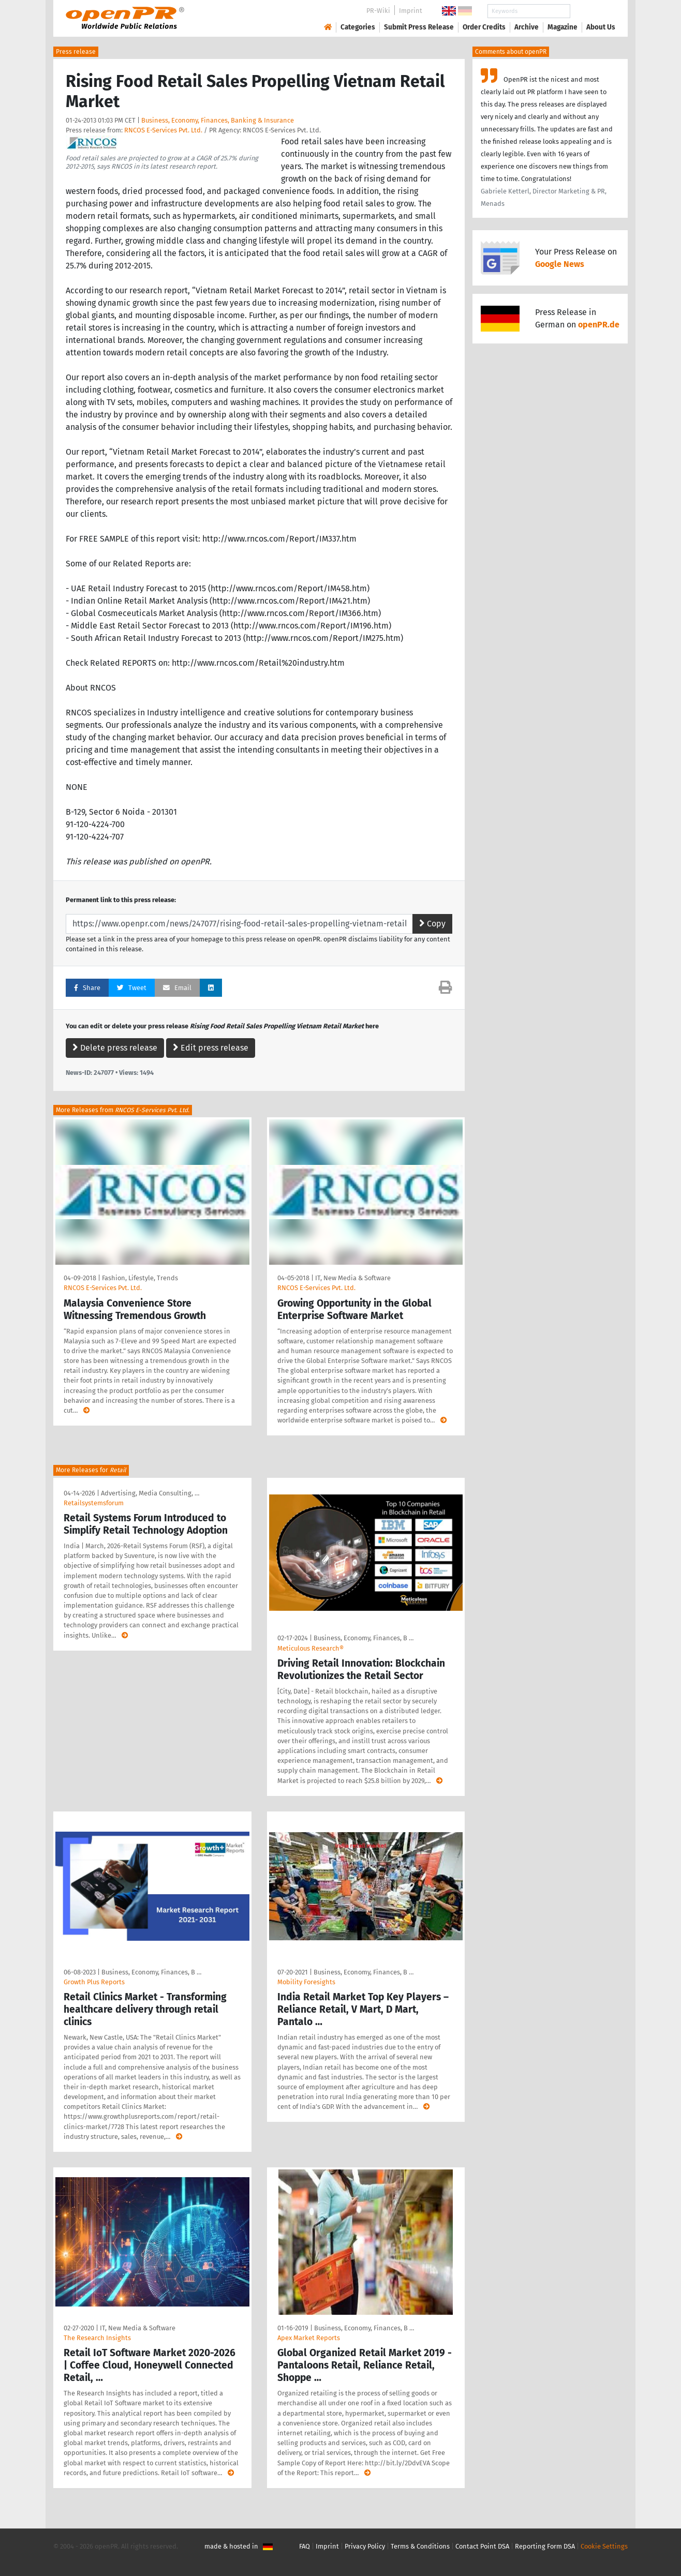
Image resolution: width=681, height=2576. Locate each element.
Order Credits (484, 27)
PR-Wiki (378, 10)
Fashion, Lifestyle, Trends (140, 1278)
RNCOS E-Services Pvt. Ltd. (163, 130)
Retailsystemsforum (94, 1503)
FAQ (304, 2546)
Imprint (410, 10)
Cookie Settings (604, 2546)
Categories (357, 27)
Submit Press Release (419, 27)
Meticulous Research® (310, 1648)
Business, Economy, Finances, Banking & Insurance (217, 120)
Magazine (562, 27)
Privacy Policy (365, 2546)
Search (592, 11)
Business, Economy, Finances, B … (363, 1638)
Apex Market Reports (308, 2338)
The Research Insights (97, 2338)
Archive (526, 27)
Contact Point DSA (482, 2546)
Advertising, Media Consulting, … (150, 1493)
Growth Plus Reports (94, 1982)
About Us (600, 27)
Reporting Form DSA (545, 2546)
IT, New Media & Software (353, 1278)
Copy (432, 923)
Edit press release (210, 1048)
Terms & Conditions (420, 2546)
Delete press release (114, 1048)
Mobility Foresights (306, 1982)
